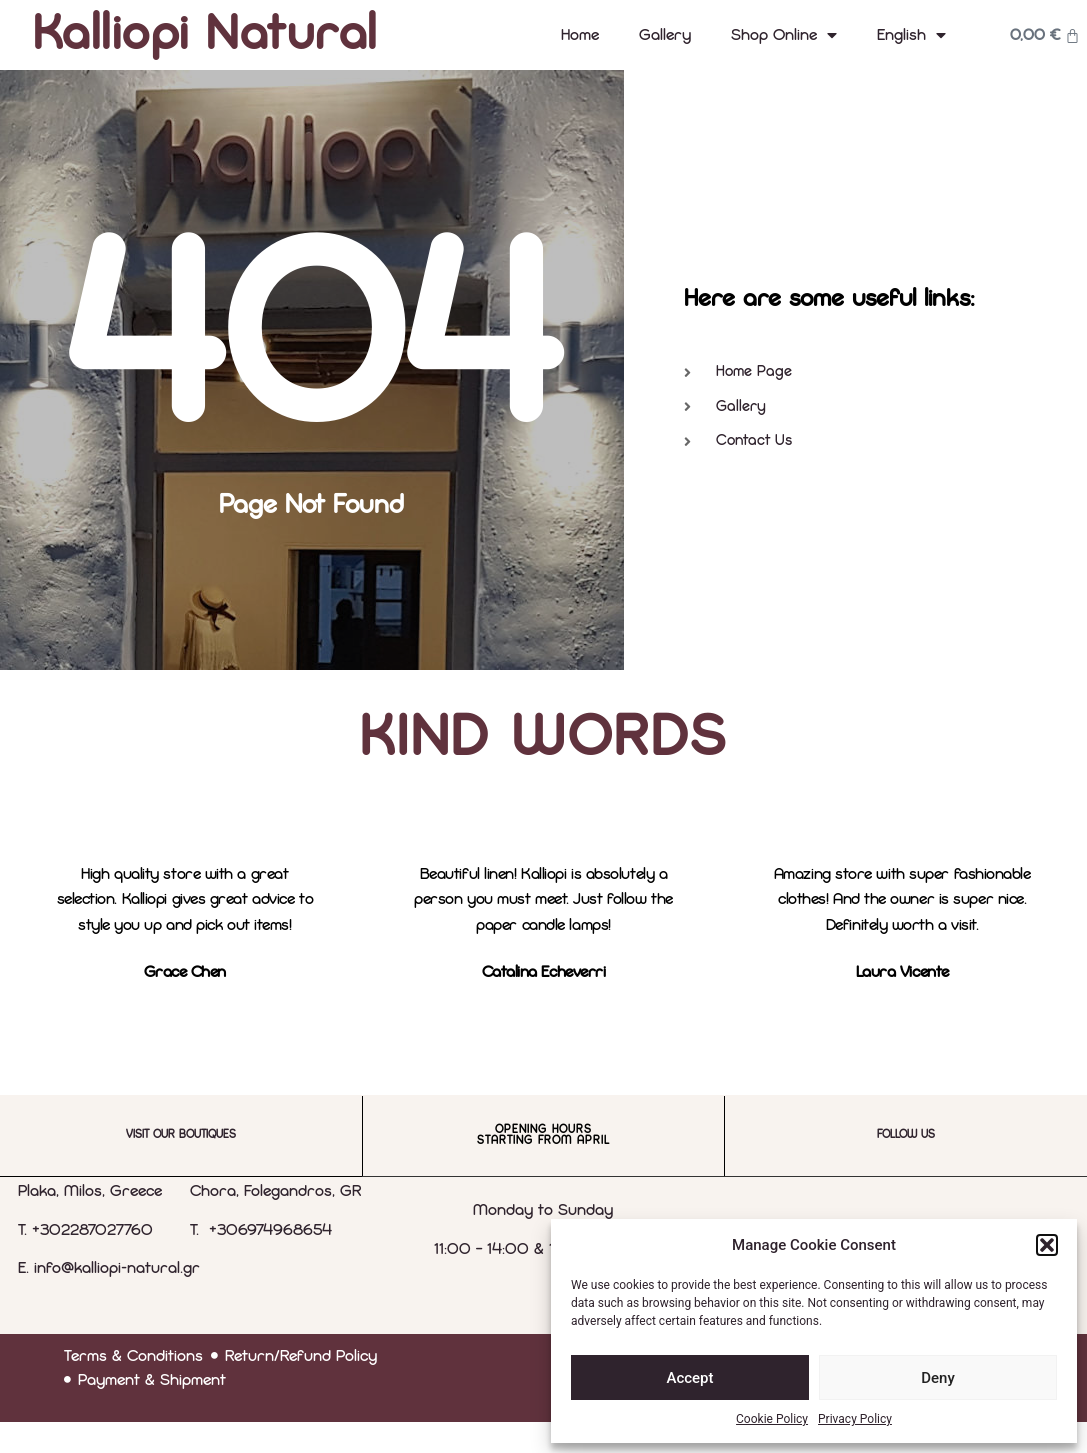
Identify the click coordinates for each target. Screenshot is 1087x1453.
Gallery (665, 35)
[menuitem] (911, 35)
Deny (938, 1378)
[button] (1047, 1245)
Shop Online (784, 35)
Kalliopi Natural (205, 35)
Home (580, 35)
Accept (689, 1378)
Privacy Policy (855, 1419)
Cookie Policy (772, 1419)
